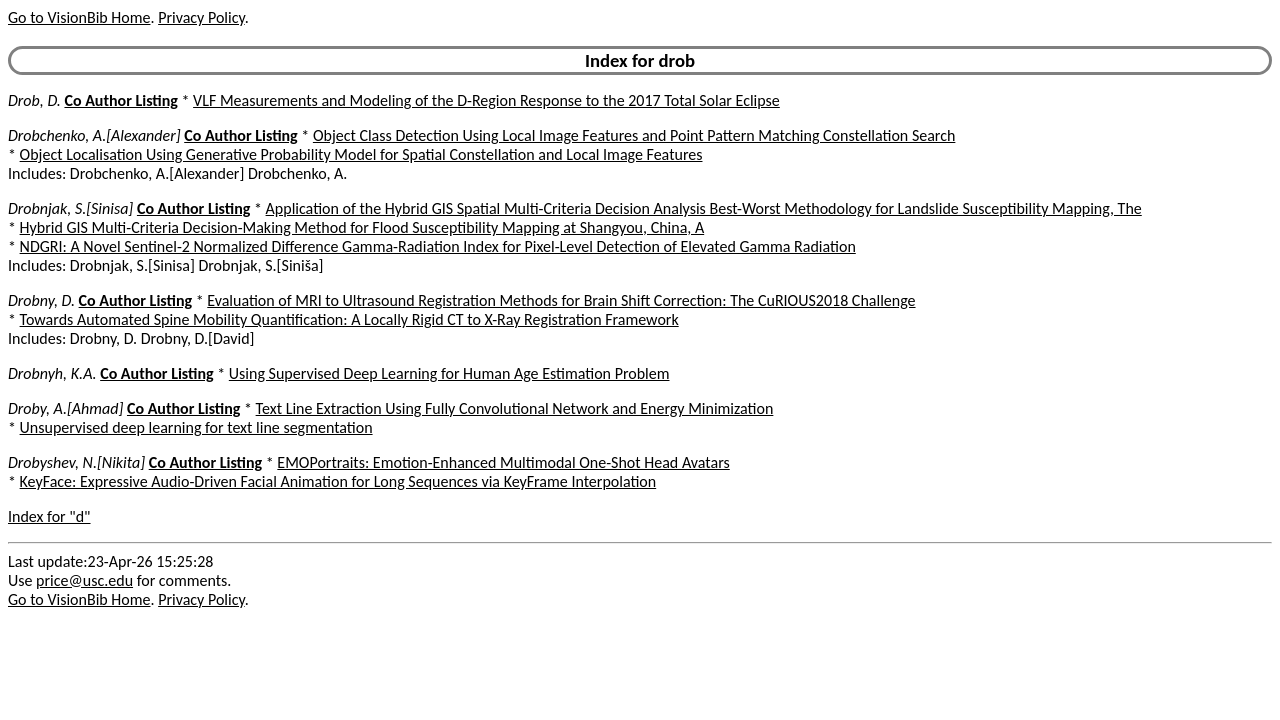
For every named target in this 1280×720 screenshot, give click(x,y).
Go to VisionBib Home (79, 17)
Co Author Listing (120, 100)
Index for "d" (49, 516)
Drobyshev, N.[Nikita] (76, 462)
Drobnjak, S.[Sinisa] (70, 208)
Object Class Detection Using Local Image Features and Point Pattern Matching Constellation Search (634, 135)
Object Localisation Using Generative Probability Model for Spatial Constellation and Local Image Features (361, 154)
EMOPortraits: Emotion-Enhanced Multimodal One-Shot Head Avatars (503, 462)
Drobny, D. (41, 300)
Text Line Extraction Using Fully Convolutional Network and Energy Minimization (515, 408)
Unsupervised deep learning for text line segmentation (196, 427)
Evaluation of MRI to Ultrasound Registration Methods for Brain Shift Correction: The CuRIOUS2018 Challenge (561, 300)
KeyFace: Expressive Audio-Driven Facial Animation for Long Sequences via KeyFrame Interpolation (338, 481)
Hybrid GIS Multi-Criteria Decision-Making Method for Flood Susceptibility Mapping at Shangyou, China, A (362, 227)
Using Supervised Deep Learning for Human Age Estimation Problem (449, 373)
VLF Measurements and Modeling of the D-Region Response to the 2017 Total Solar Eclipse (486, 100)
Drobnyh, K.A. (52, 373)
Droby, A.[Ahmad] (65, 408)
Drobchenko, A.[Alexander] (94, 135)
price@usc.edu (84, 580)
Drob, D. (34, 100)
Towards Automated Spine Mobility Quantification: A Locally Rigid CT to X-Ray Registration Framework (349, 319)
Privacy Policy (201, 17)
